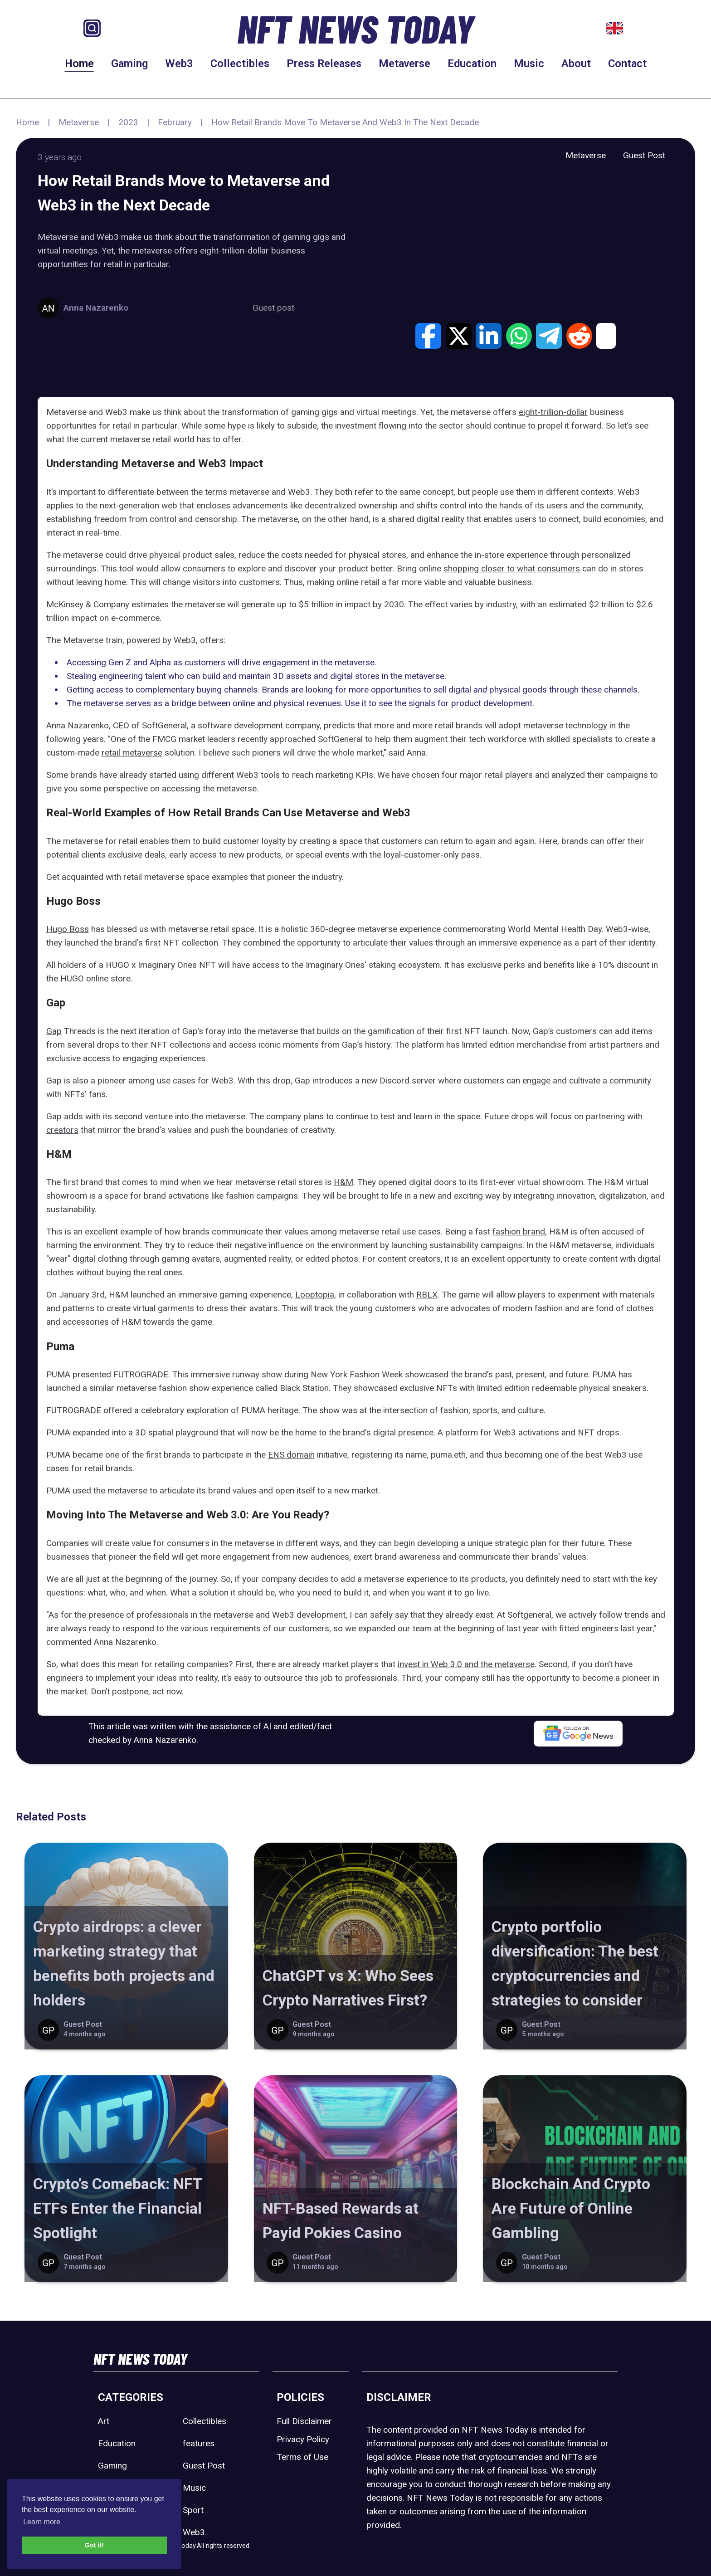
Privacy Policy (303, 2439)
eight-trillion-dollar (553, 412)
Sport (193, 2510)
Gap (54, 1031)
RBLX (427, 1294)
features (198, 2443)
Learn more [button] (41, 2522)
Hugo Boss (67, 929)
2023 (128, 122)
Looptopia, (315, 1294)
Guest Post (644, 155)
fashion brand (518, 1231)
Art (103, 2421)
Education (472, 63)
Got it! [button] (94, 2545)
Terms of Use (302, 2457)
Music (529, 63)
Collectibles (239, 63)
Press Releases (324, 63)
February (175, 122)
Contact (627, 63)
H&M (343, 1182)
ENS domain (291, 1454)
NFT (586, 1432)
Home (79, 63)
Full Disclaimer (304, 2421)
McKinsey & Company (87, 604)
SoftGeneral (164, 725)
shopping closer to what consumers (511, 568)
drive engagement (276, 662)
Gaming (129, 63)
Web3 (179, 63)
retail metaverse (132, 752)
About (576, 63)
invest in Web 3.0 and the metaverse (466, 1664)
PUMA (604, 1374)
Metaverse (404, 63)
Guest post (273, 307)
